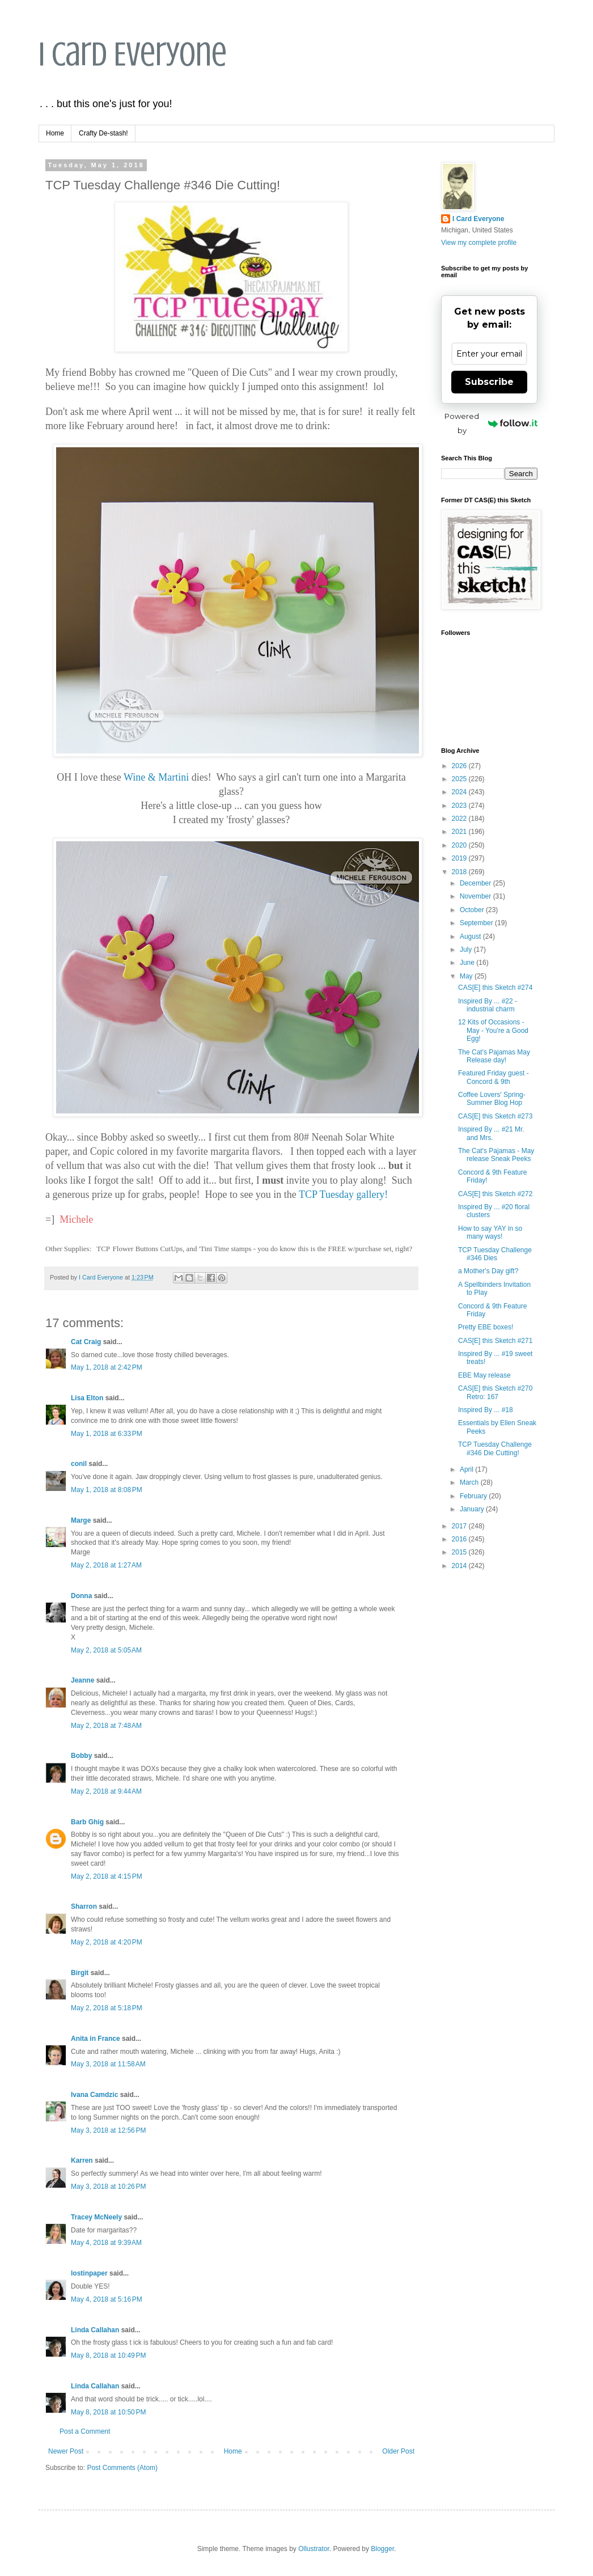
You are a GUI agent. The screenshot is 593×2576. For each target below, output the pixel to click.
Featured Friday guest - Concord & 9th (493, 1077)
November (476, 896)
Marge (81, 1520)
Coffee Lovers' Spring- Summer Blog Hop (492, 1099)
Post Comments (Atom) (122, 2468)
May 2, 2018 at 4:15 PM (106, 1876)
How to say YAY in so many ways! (490, 1232)
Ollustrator (313, 2549)
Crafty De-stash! (103, 133)
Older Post (398, 2451)
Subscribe (489, 381)
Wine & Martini (156, 777)
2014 (460, 1566)
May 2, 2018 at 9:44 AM (106, 1791)
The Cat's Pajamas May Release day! (494, 1056)
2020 (460, 845)
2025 (460, 779)
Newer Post (65, 2451)
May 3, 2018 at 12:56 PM (108, 2130)
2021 (460, 832)
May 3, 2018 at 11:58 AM (108, 2064)
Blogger (382, 2549)
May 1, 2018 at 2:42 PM (106, 1367)
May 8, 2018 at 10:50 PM (108, 2412)
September (477, 923)
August (471, 936)
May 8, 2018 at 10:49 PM (108, 2355)
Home (55, 133)
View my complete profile (478, 243)
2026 (460, 766)
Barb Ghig (87, 1822)
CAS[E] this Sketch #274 (495, 988)
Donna (81, 1596)
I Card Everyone (133, 54)
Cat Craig (86, 1342)
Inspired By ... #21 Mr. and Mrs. (491, 1133)
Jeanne (82, 1680)
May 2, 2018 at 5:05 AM (106, 1650)
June (468, 963)
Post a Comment (85, 2431)
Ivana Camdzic (94, 2095)
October (473, 910)
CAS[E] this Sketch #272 (495, 1194)
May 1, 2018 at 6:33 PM (106, 1434)
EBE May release (484, 1375)
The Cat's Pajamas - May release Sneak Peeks (496, 1155)
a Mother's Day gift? (488, 1271)
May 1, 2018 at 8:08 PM (106, 1490)
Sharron (84, 1906)
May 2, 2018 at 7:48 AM (106, 1726)
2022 (460, 819)
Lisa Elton (87, 1398)
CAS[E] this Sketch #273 (495, 1116)
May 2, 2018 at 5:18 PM (106, 2008)
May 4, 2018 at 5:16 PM (106, 2299)
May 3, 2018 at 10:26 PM (108, 2187)
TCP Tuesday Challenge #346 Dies (495, 1254)
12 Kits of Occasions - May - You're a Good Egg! (493, 1030)
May (467, 976)
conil (79, 1464)
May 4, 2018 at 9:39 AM (106, 2243)
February (474, 1496)
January (473, 1509)
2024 (460, 792)
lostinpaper (89, 2273)
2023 (460, 806)
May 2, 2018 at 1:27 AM (106, 1565)
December (476, 883)
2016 (460, 1539)
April (467, 1469)
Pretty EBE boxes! (485, 1327)
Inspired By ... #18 (485, 1410)
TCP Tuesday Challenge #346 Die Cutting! (495, 1448)
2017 (460, 1526)
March (470, 1482)
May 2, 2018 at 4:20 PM (106, 1942)
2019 (460, 858)
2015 (460, 1552)
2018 (460, 872)
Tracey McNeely (96, 2217)
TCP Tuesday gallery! (343, 1194)
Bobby (81, 1756)
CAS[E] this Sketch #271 (495, 1341)
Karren (82, 2160)
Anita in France (95, 2039)
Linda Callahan (95, 2330)
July (467, 950)
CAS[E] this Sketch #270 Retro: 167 (495, 1392)
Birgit (79, 1973)
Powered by (490, 423)
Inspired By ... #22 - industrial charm (487, 1005)
